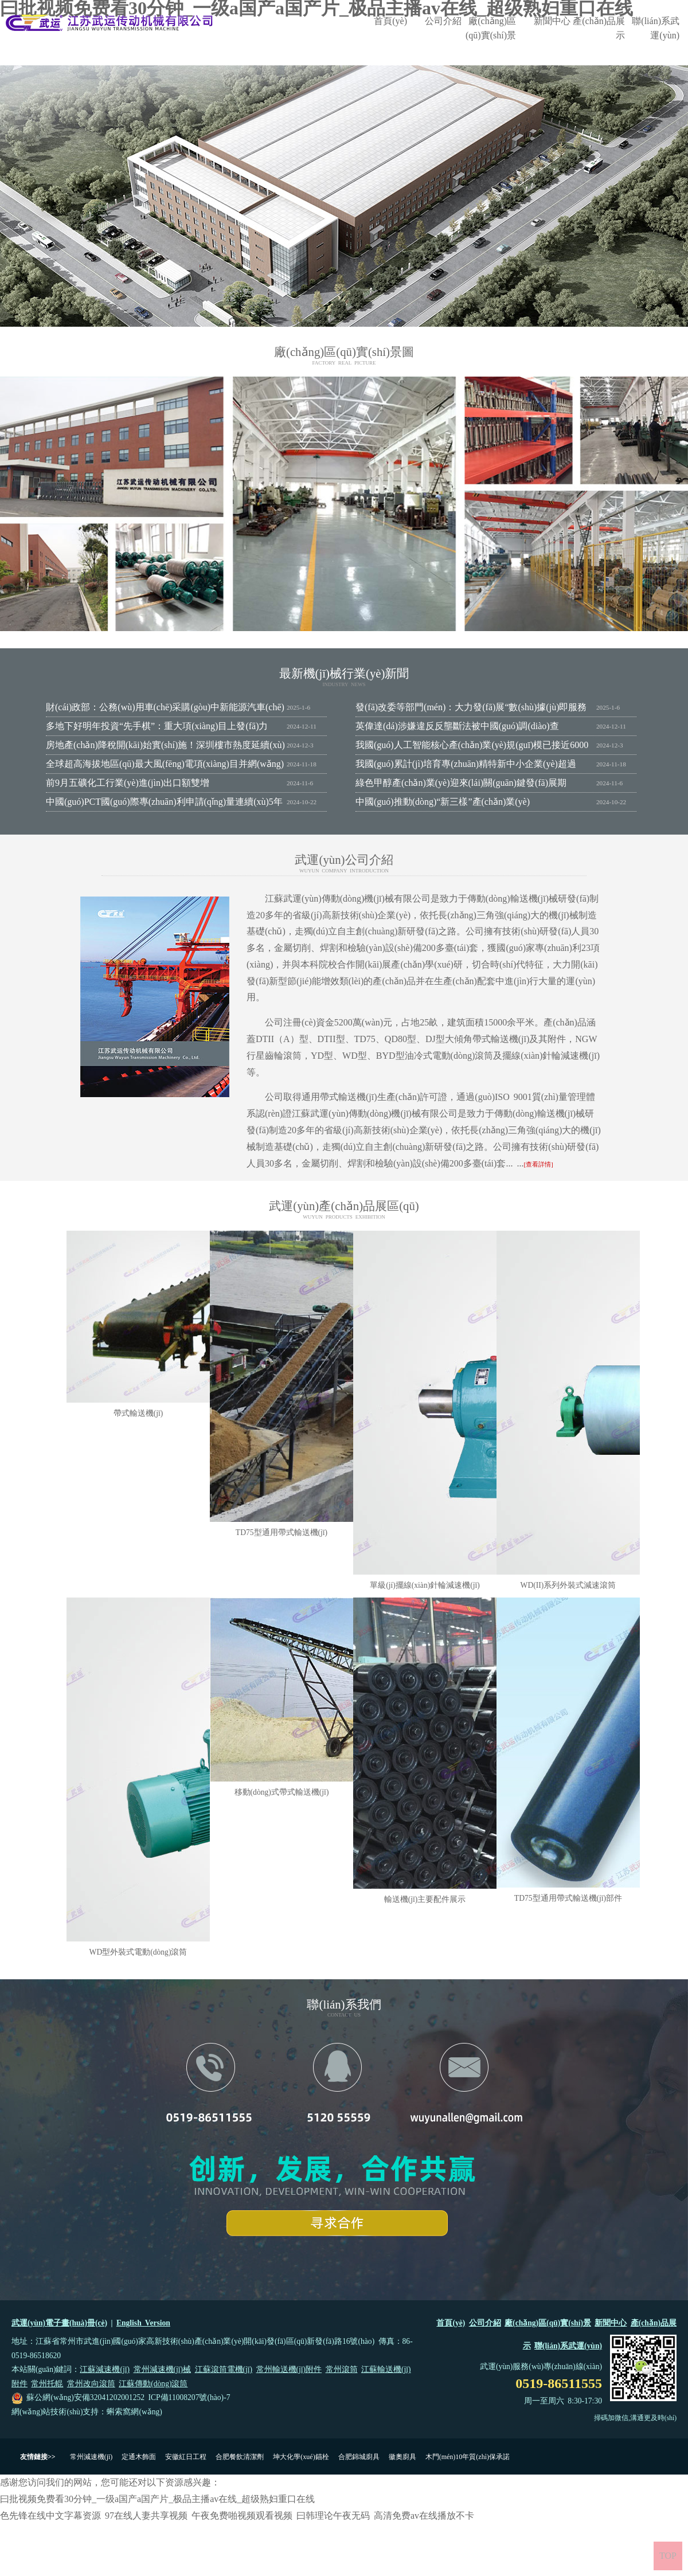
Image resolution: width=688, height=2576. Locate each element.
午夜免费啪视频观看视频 (241, 2515)
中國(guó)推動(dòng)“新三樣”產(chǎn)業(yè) (442, 802)
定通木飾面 (139, 2457)
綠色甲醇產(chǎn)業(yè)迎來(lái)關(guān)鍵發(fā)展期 (460, 783)
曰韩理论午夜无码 (333, 2515)
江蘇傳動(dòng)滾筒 (153, 2383)
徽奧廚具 (402, 2457)
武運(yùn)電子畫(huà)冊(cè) (59, 2323)
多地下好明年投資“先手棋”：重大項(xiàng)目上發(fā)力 (157, 726)
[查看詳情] (538, 1164)
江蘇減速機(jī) (105, 2369)
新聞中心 (552, 21)
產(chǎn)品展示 (599, 28)
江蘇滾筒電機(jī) (224, 2369)
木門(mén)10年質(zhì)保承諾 (467, 2457)
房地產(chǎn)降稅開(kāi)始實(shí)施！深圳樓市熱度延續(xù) (165, 745)
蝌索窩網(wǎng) (134, 2411)
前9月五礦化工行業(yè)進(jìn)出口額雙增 (127, 783)
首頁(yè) (390, 21)
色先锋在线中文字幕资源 (50, 2515)
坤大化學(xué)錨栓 (301, 2457)
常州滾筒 (342, 2369)
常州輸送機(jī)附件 (289, 2369)
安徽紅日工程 (185, 2457)
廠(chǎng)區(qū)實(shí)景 (491, 28)
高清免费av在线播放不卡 (424, 2515)
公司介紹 (443, 21)
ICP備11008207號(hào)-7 (189, 2397)
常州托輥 (47, 2383)
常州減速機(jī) (91, 2457)
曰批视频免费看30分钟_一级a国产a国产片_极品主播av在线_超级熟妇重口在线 (157, 2499)
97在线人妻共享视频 (146, 2515)
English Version (143, 2323)
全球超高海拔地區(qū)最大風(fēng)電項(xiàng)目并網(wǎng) (165, 764)
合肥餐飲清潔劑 (240, 2457)
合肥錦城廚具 (359, 2457)
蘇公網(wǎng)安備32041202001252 (85, 2397)
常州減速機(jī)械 (162, 2369)
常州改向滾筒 (91, 2383)
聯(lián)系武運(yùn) (655, 28)
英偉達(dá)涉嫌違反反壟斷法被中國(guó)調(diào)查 (457, 726)
